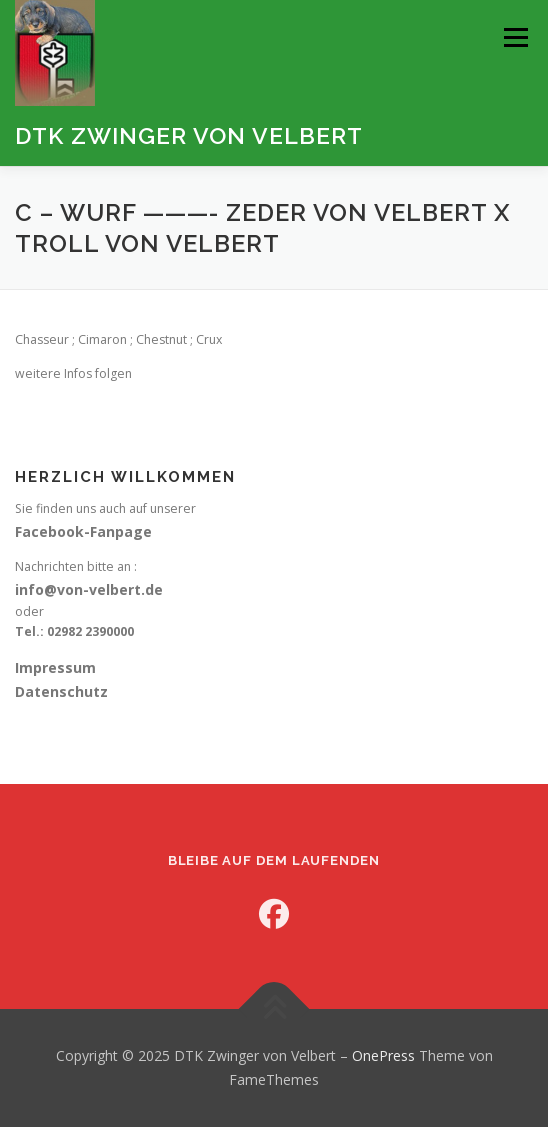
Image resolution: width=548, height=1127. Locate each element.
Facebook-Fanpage (83, 531)
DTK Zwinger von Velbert (189, 135)
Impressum (55, 667)
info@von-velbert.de (89, 589)
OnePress (383, 1055)
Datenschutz (61, 691)
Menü (514, 37)
